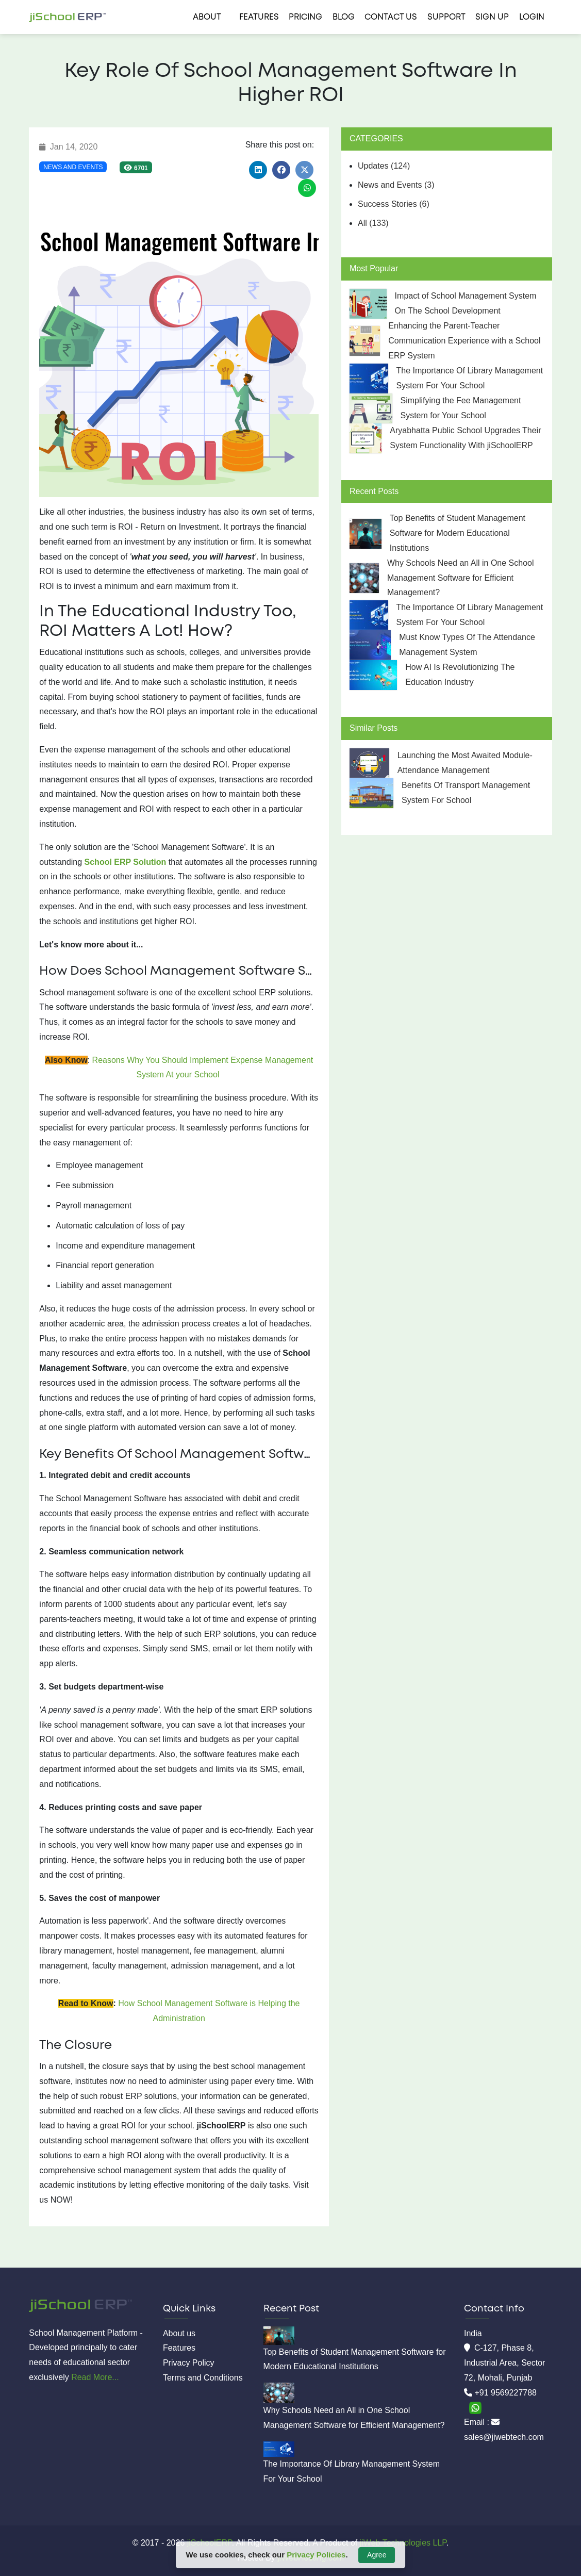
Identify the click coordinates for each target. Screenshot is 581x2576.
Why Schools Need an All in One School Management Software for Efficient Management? (460, 578)
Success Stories (393, 204)
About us (179, 2333)
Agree (376, 2555)
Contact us (390, 17)
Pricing (305, 17)
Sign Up (492, 17)
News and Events (73, 167)
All (373, 223)
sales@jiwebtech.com (504, 2437)
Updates (384, 165)
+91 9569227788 (505, 2392)
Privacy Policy (188, 2362)
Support (446, 17)
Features (259, 17)
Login (531, 17)
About (207, 17)
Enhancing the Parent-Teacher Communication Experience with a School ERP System (464, 340)
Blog (344, 17)
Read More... (95, 2377)
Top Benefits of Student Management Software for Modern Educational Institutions (457, 533)
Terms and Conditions (203, 2377)
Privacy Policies (316, 2554)
